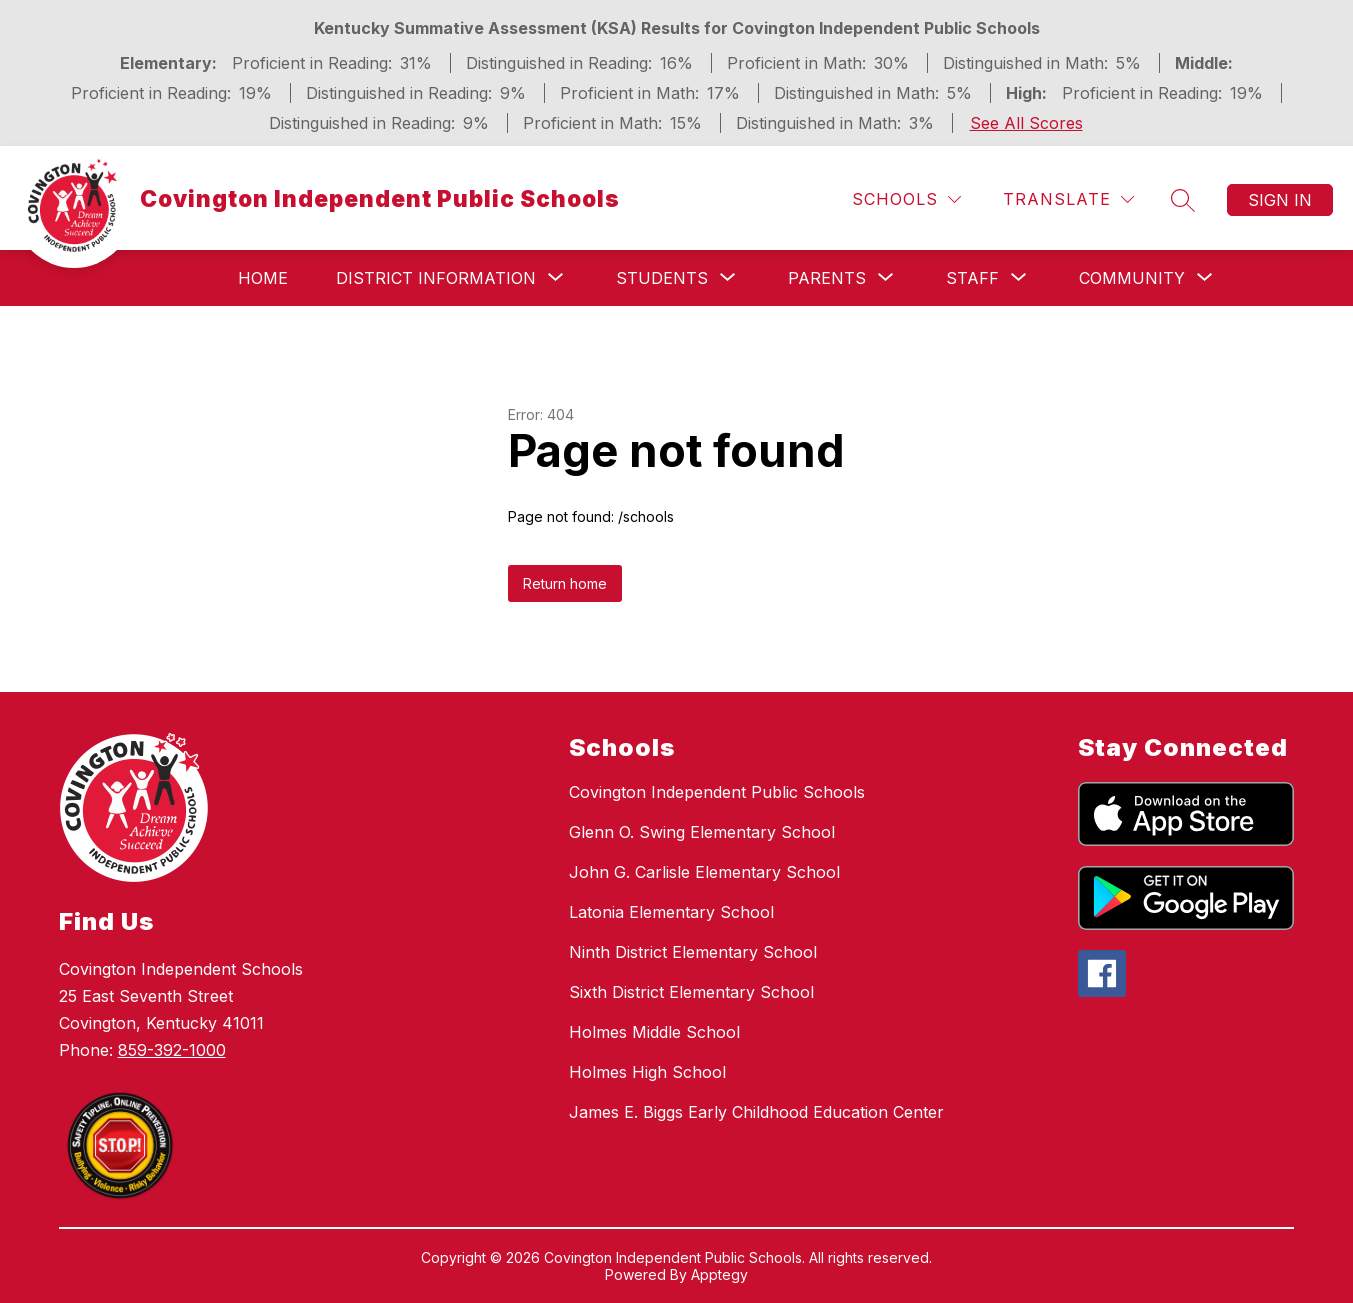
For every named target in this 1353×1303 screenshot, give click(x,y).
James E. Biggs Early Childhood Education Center (756, 1112)
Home (263, 278)
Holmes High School (647, 1072)
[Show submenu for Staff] (972, 278)
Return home (565, 583)
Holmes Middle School (654, 1032)
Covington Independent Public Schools (717, 792)
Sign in (1280, 200)
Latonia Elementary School (671, 912)
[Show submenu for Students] (662, 278)
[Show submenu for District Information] (436, 278)
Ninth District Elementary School (693, 952)
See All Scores (1026, 123)
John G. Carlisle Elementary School (704, 872)
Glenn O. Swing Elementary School (702, 832)
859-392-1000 (172, 1050)
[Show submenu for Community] (1132, 278)
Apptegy (719, 1274)
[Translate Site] (1068, 199)
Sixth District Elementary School (691, 992)
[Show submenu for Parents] (827, 278)
